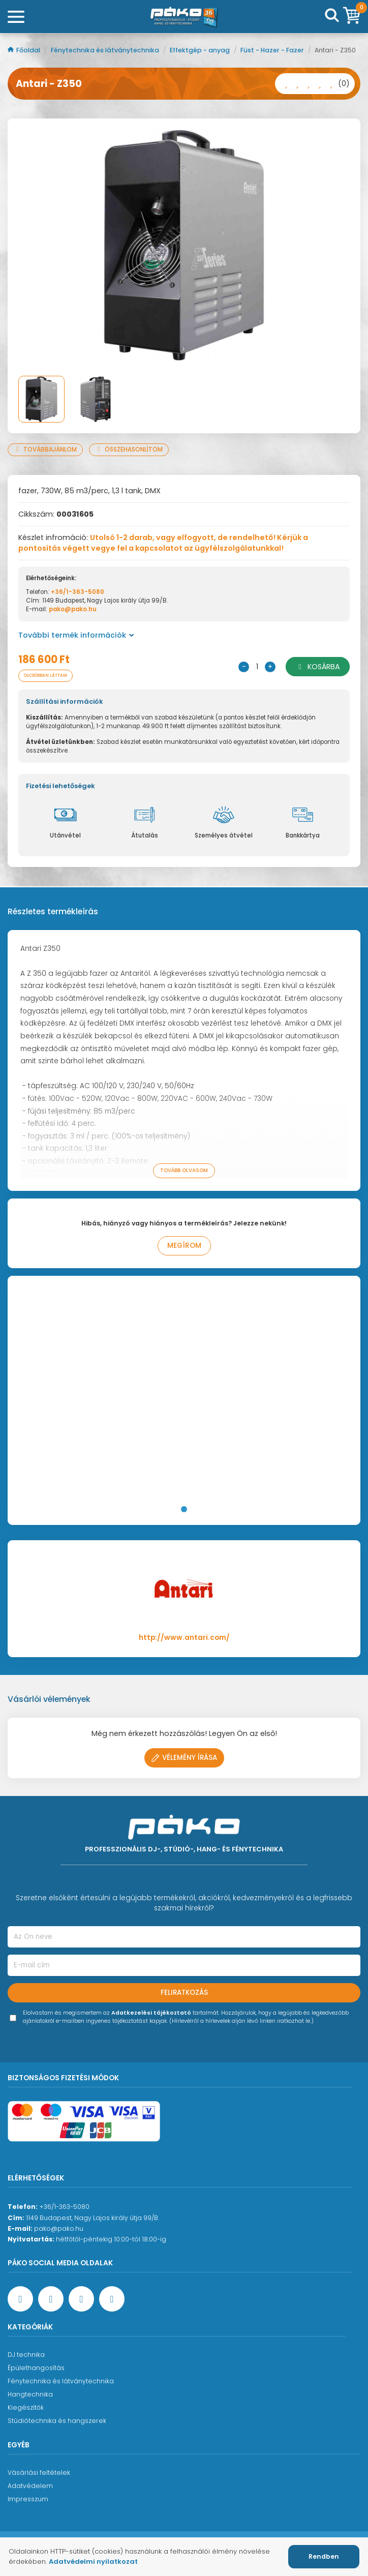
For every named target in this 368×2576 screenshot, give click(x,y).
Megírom (184, 1245)
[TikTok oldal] (112, 2299)
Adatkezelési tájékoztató (151, 2013)
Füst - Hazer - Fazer (272, 50)
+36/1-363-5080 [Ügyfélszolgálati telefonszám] (64, 2206)
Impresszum (28, 2499)
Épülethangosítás (36, 2367)
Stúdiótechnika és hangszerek (57, 2420)
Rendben (324, 2556)
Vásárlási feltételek (39, 2472)
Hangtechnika (30, 2394)
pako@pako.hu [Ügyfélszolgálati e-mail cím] (58, 2228)
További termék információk (76, 635)
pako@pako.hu (73, 609)
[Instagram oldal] (81, 2299)
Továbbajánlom (45, 449)
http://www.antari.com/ (184, 1637)
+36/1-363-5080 (77, 592)
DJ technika (26, 2354)
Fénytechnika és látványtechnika (106, 50)
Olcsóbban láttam (45, 675)
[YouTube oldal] (51, 2299)
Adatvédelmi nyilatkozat (93, 2561)
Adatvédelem (30, 2485)
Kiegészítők (26, 2407)
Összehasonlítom (129, 449)
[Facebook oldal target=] (20, 2299)
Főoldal (25, 50)
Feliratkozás (184, 1992)
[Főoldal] (184, 17)
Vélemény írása (184, 1757)
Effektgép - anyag (200, 50)
